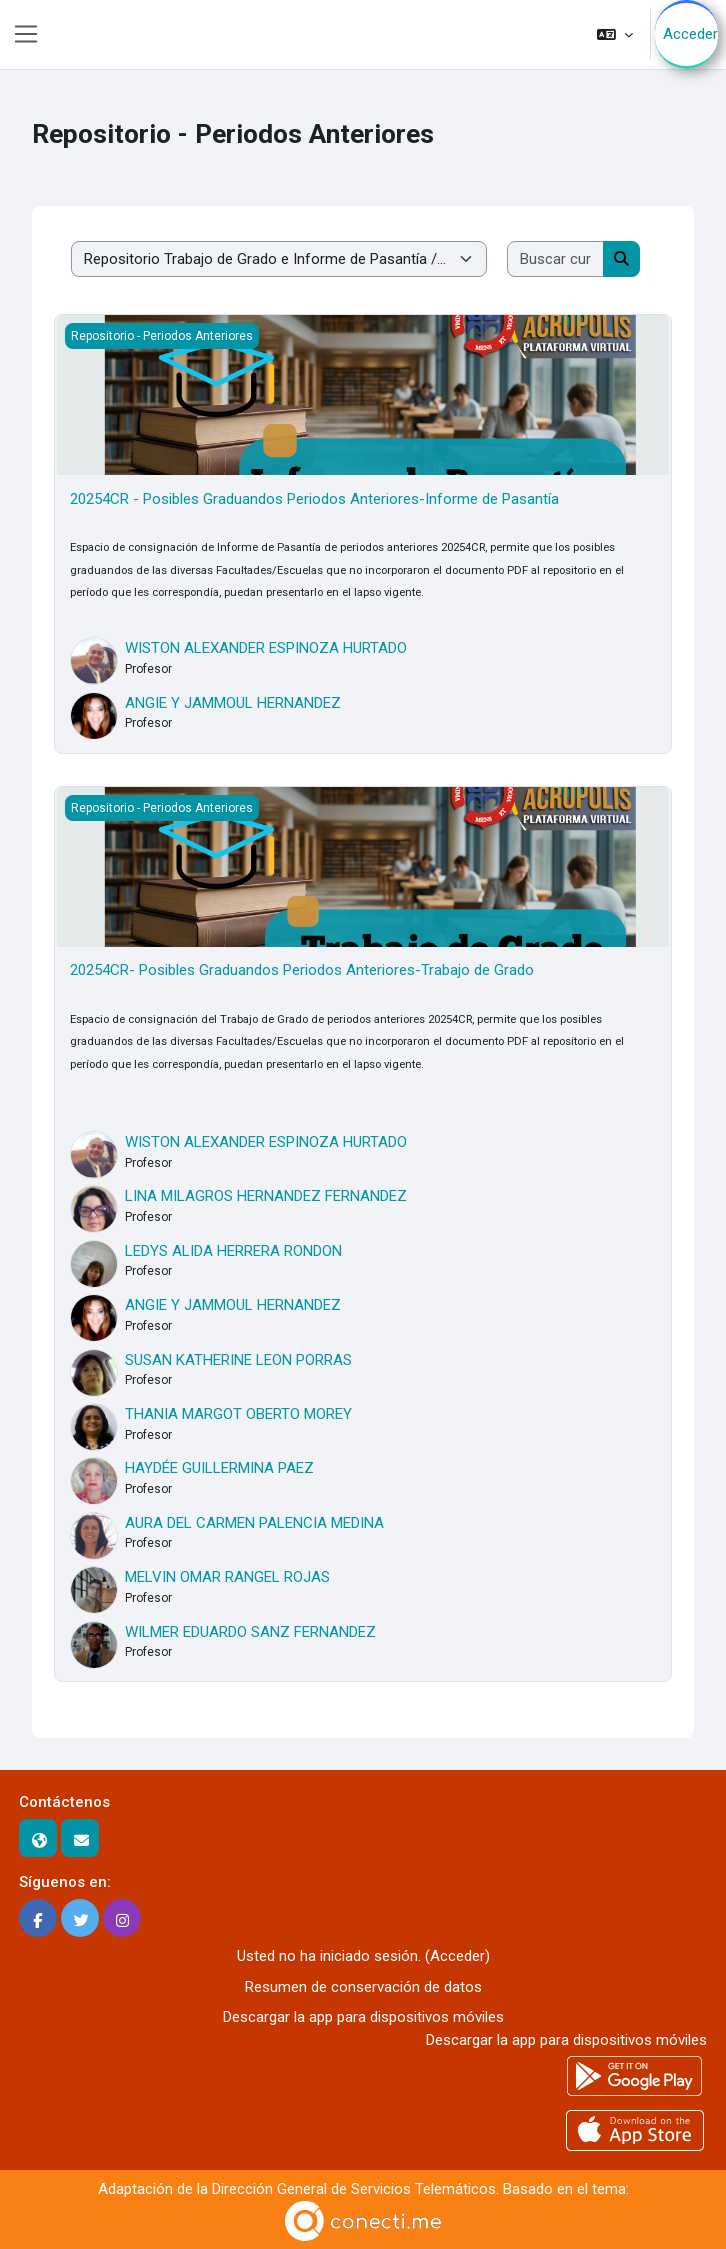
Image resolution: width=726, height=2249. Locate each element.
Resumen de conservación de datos (363, 1987)
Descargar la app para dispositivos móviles (363, 2017)
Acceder (690, 34)
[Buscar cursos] (556, 259)
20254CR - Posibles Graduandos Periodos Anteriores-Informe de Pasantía (314, 499)
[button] (615, 34)
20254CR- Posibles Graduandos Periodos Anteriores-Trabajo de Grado (302, 970)
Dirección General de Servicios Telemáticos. (355, 2189)
